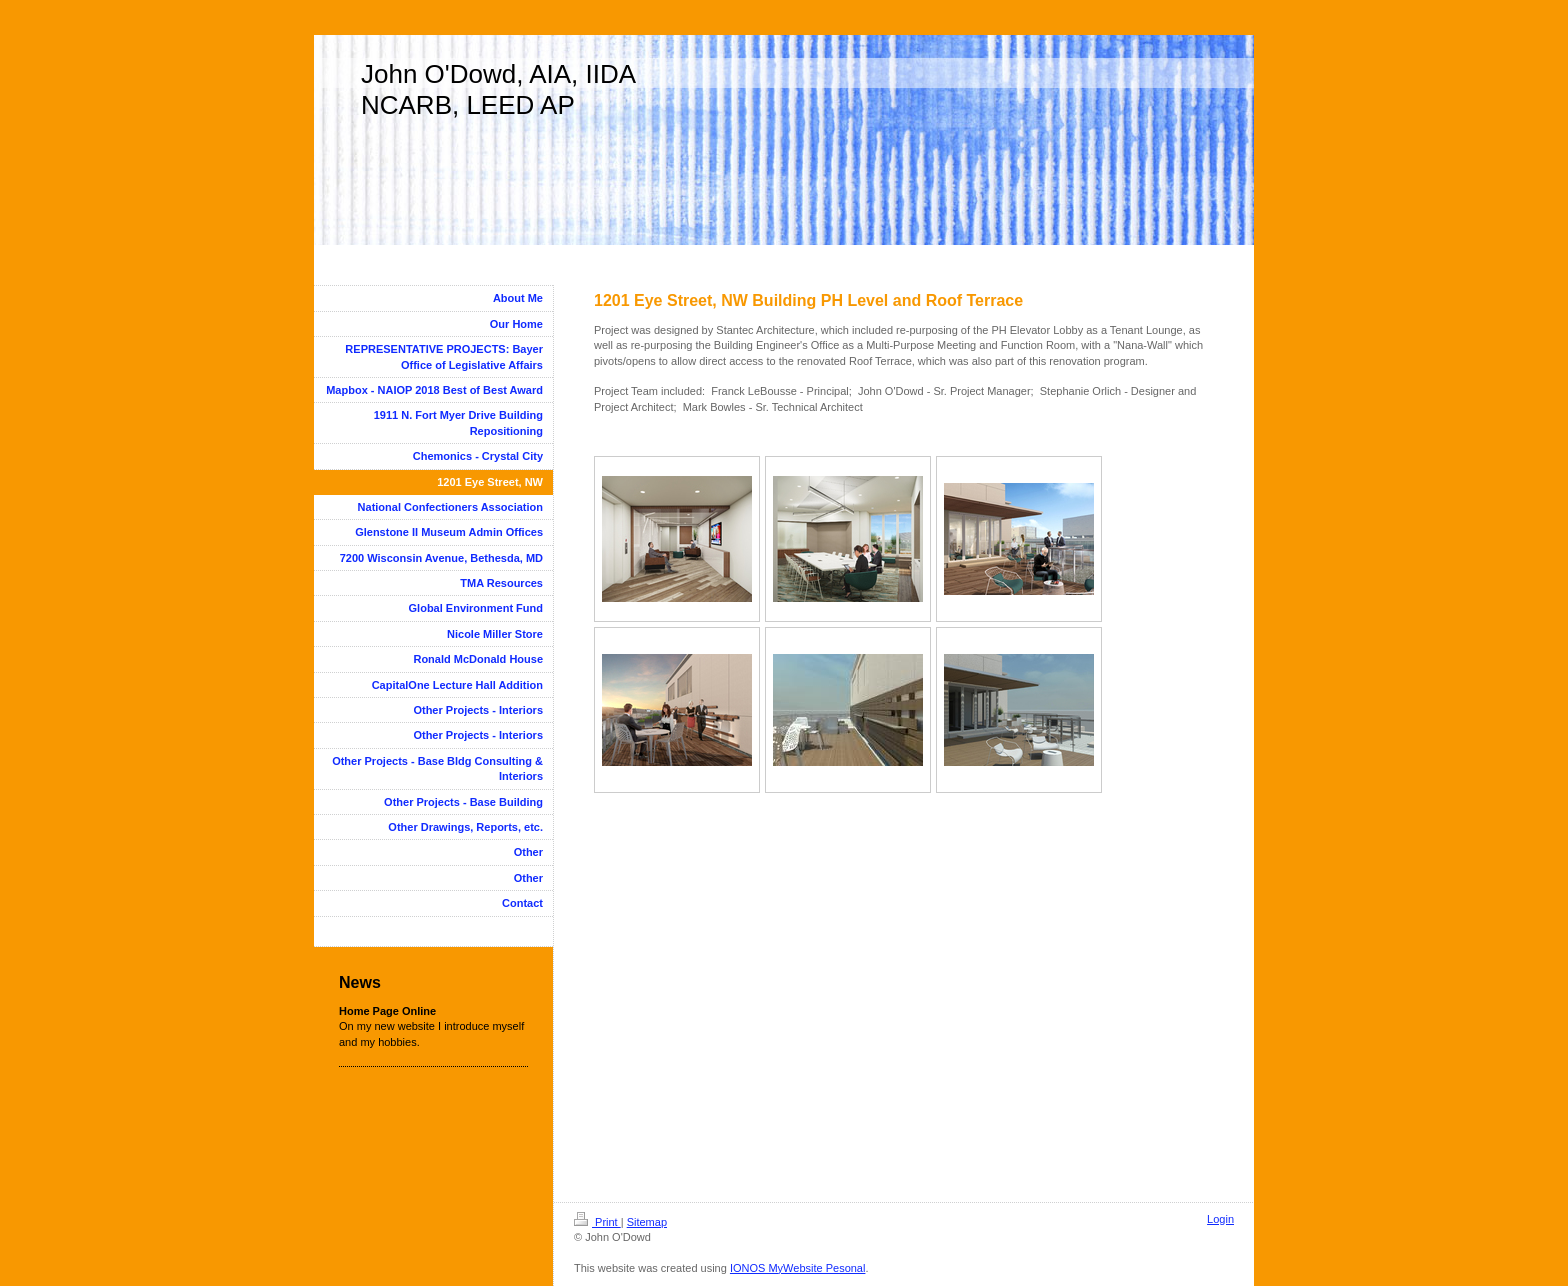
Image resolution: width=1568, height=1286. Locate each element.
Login (1220, 1219)
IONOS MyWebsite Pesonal (798, 1268)
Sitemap (647, 1222)
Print (597, 1222)
